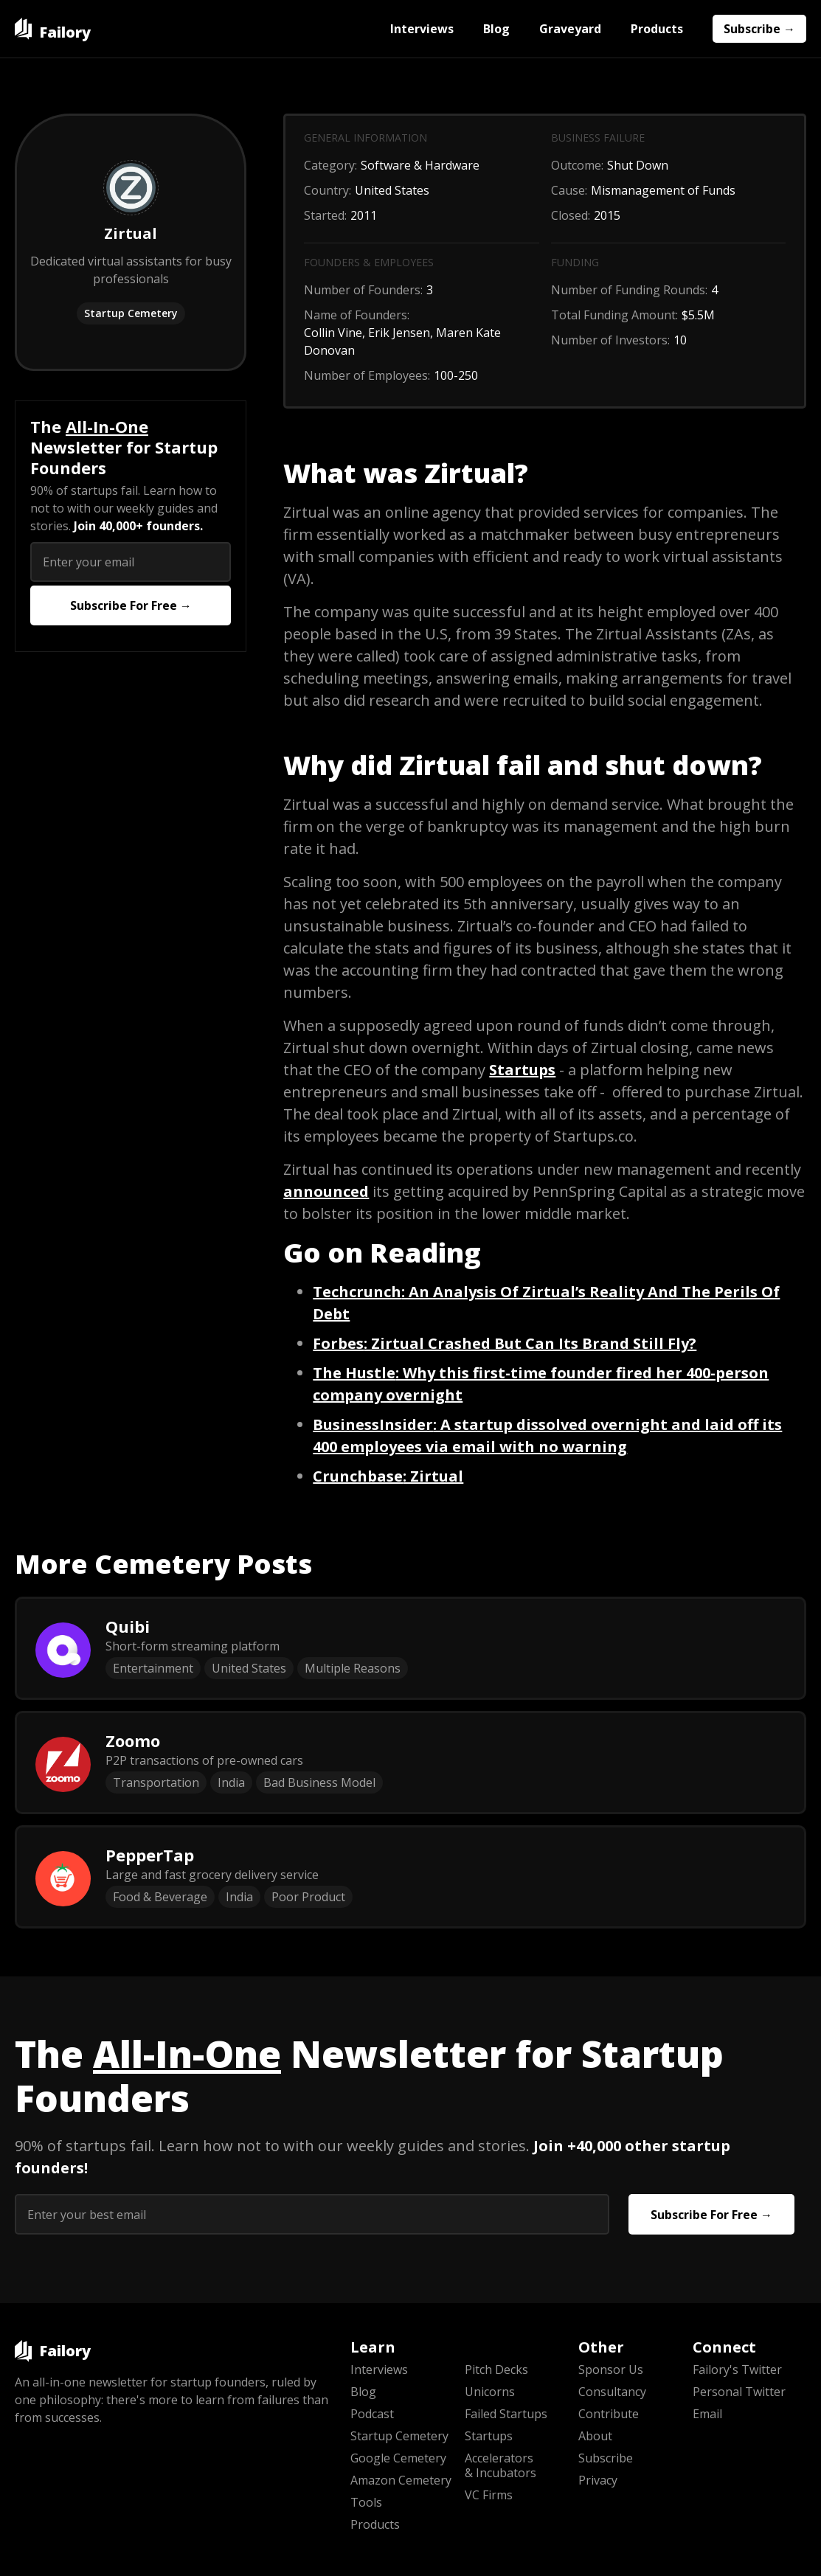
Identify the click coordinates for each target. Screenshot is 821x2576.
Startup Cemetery (131, 313)
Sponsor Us (610, 2369)
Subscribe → (759, 29)
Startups (489, 2436)
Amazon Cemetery (400, 2480)
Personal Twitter (739, 2391)
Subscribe (605, 2458)
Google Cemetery (398, 2458)
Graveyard (570, 28)
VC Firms (489, 2495)
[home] (53, 29)
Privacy (597, 2480)
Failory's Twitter (737, 2369)
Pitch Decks (496, 2369)
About (595, 2436)
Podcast (372, 2413)
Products (657, 28)
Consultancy (612, 2391)
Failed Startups (506, 2413)
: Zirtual (388, 1476)
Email (707, 2413)
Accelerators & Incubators (500, 2465)
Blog (496, 28)
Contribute (608, 2413)
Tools (366, 2502)
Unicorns (490, 2391)
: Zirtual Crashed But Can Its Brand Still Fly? (504, 1343)
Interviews (422, 28)
